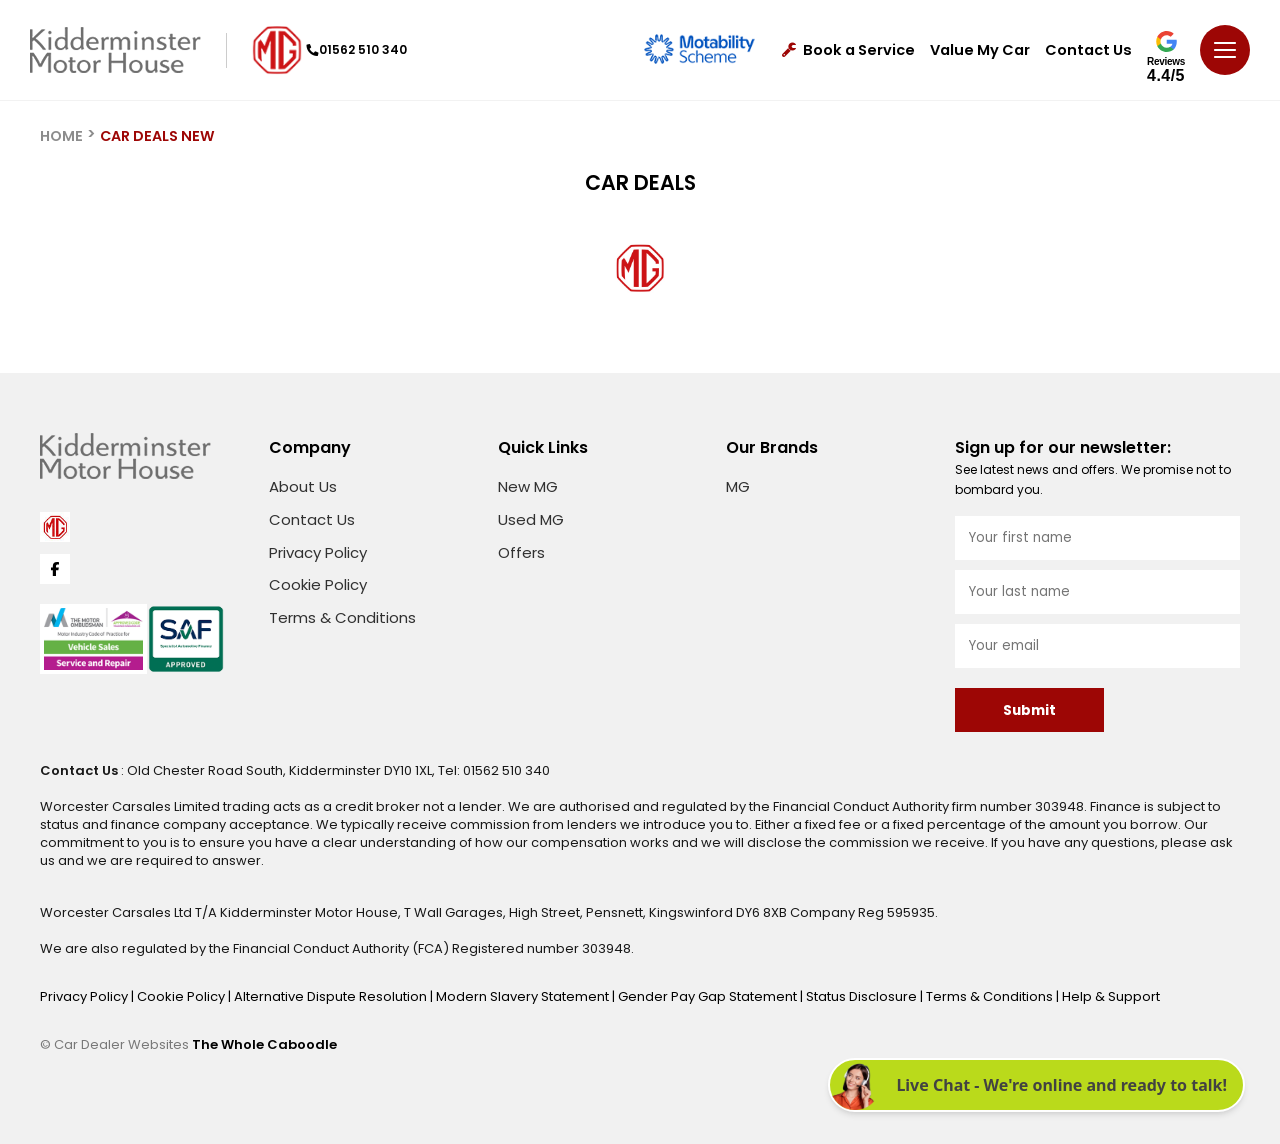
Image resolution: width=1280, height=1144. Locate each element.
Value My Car (980, 50)
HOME (61, 136)
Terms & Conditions (342, 617)
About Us (303, 486)
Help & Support (1111, 996)
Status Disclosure (863, 996)
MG (738, 486)
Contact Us (1088, 50)
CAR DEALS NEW (157, 136)
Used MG (531, 519)
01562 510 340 (356, 49)
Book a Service (848, 50)
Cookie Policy (318, 584)
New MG (528, 486)
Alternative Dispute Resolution (332, 996)
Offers (521, 552)
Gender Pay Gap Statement (709, 996)
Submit (1029, 710)
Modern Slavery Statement (524, 996)
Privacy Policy (318, 552)
